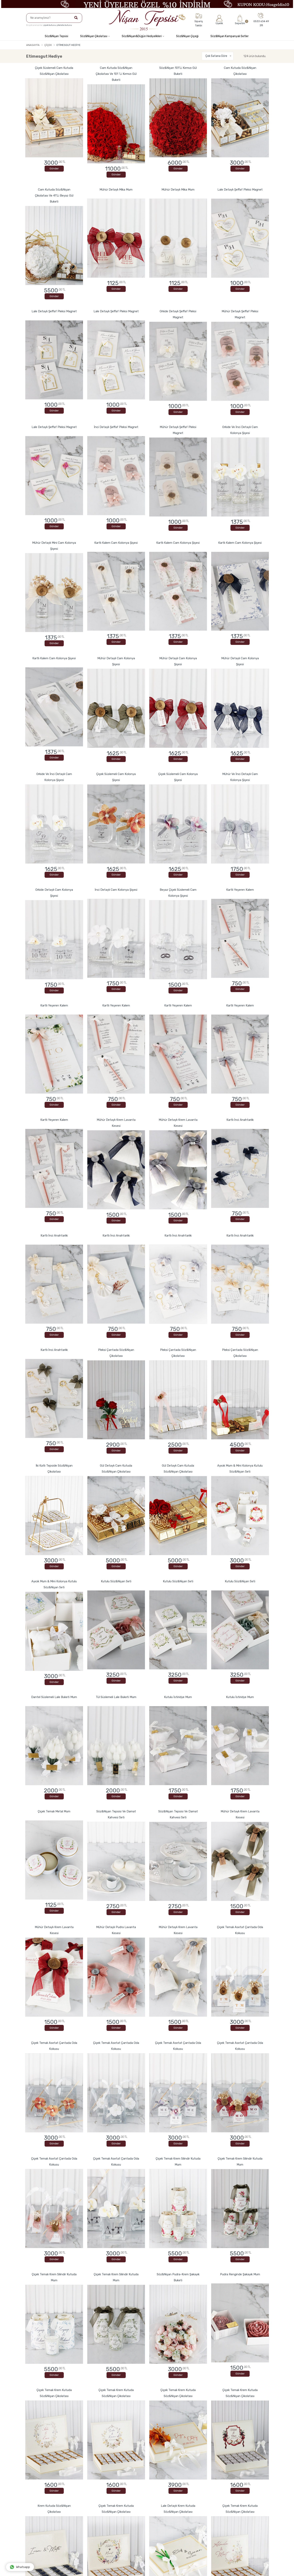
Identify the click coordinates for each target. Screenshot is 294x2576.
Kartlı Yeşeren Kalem (240, 890)
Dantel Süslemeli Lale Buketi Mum (54, 1697)
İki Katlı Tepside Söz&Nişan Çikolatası (54, 1467)
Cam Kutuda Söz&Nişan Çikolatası (240, 69)
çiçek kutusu (50, 25)
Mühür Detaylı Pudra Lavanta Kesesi (116, 1928)
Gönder (54, 168)
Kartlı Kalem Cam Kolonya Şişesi (116, 543)
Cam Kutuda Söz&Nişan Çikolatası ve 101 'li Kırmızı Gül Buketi (116, 69)
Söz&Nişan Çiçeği (187, 36)
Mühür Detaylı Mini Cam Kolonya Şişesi (54, 544)
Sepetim (240, 20)
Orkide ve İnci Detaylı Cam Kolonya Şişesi (240, 428)
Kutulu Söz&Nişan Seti (116, 1581)
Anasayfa (33, 44)
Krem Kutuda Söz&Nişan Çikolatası (54, 2507)
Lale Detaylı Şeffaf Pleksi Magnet (240, 189)
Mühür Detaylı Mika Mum (116, 189)
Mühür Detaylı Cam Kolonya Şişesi (116, 659)
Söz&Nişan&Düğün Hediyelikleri (142, 36)
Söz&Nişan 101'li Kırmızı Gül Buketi (178, 69)
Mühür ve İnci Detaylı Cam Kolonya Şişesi (240, 775)
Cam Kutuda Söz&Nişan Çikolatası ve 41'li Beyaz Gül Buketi (54, 191)
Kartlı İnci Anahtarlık (240, 1120)
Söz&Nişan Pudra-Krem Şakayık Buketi (178, 2276)
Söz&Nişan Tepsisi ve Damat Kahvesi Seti (116, 1813)
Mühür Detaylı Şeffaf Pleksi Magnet (240, 312)
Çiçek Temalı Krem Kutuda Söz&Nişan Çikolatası (54, 2391)
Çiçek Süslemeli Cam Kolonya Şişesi (116, 775)
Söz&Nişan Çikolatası (93, 36)
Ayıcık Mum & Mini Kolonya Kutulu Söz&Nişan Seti (240, 1467)
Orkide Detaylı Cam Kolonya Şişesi (54, 891)
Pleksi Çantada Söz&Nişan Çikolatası (116, 1351)
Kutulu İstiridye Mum (178, 1697)
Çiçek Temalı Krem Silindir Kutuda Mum (178, 2160)
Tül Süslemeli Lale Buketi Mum (116, 1697)
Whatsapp (20, 2567)
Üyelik (219, 20)
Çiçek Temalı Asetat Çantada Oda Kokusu (240, 1928)
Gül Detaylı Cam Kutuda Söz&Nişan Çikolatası (116, 1467)
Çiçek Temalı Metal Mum (54, 1811)
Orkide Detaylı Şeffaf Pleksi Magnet (178, 312)
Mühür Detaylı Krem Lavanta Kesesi (116, 1121)
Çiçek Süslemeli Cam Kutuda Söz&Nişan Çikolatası (54, 69)
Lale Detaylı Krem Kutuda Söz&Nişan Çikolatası (178, 2507)
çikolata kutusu (64, 25)
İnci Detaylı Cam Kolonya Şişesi (116, 890)
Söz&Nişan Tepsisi (56, 36)
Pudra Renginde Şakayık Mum (240, 2274)
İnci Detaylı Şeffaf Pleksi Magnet (116, 427)
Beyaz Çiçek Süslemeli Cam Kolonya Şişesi (178, 891)
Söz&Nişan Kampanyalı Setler (229, 36)
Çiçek (48, 44)
